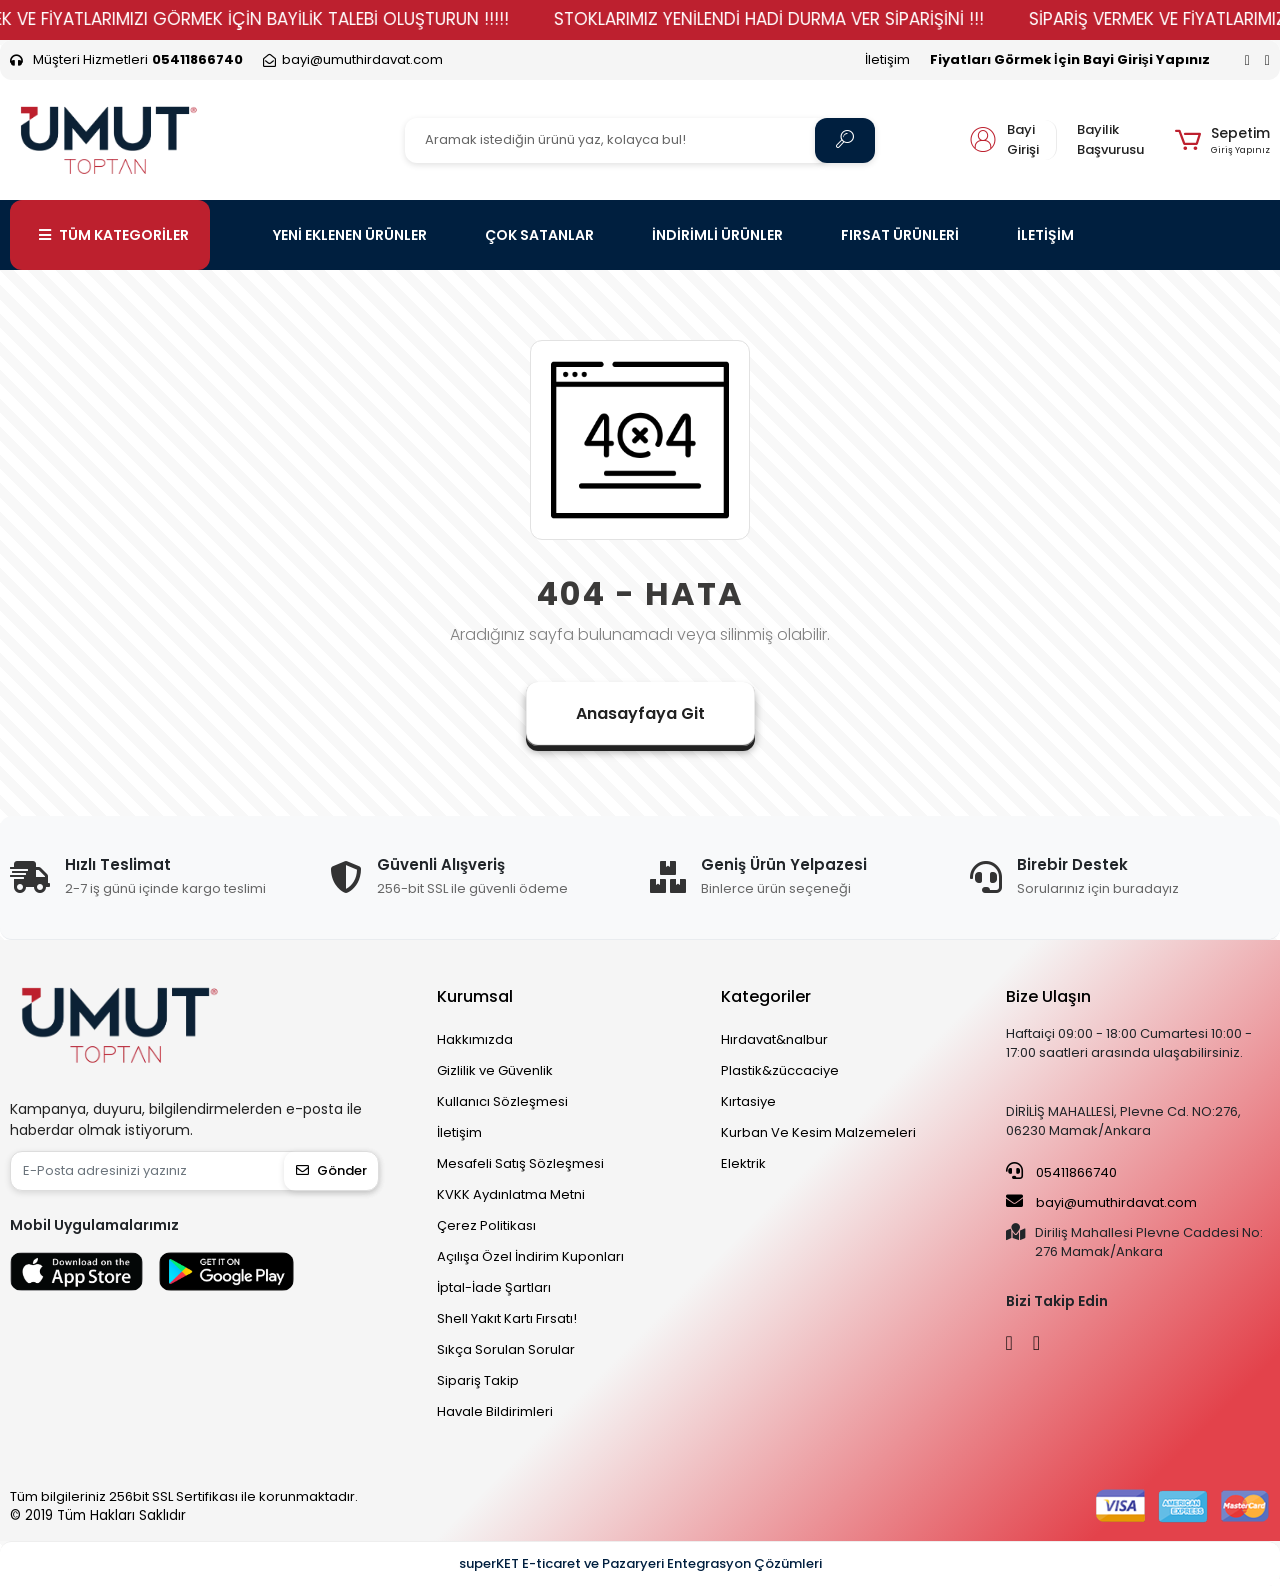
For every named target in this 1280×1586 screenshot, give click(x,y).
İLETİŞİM (1045, 235)
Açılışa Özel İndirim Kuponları (530, 1256)
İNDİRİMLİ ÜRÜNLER (717, 235)
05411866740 (1061, 1172)
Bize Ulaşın (1048, 996)
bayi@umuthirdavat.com (1101, 1202)
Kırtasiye (748, 1101)
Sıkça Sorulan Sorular (506, 1349)
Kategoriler (766, 996)
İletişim (887, 59)
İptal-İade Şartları (494, 1287)
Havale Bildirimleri (495, 1411)
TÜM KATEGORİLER (114, 235)
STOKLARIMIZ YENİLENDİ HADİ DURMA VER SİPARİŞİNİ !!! (795, 19)
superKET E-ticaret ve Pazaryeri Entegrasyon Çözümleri (640, 1563)
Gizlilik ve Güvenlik (495, 1070)
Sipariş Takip (478, 1380)
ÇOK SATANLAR (539, 235)
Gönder (331, 1170)
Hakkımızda (475, 1039)
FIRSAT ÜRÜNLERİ (900, 235)
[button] (1222, 140)
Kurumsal (475, 996)
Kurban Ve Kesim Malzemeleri (818, 1132)
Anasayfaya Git (640, 713)
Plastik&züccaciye (780, 1070)
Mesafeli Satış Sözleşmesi (520, 1163)
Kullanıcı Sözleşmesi (502, 1101)
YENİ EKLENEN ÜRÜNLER (350, 235)
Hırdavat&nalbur (774, 1039)
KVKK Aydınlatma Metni (511, 1194)
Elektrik (743, 1163)
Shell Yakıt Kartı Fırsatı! (507, 1318)
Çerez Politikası (486, 1225)
